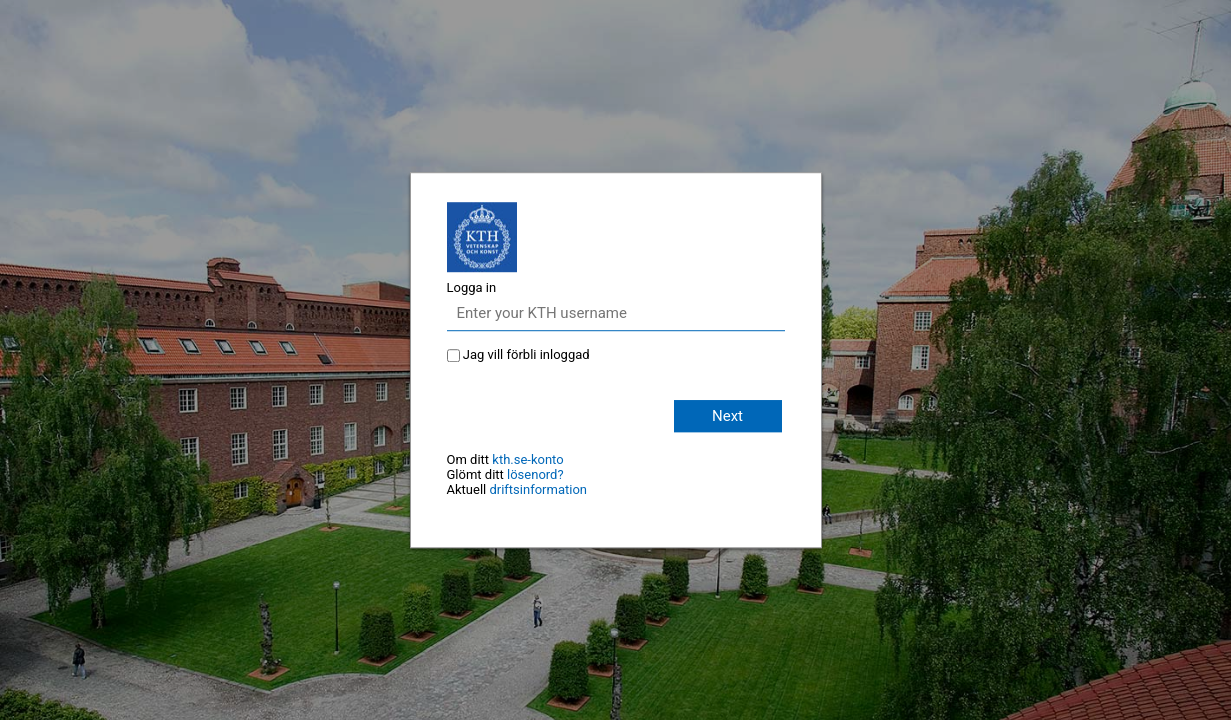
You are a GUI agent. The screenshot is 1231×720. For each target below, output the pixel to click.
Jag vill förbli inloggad (526, 354)
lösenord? (535, 474)
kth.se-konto (527, 459)
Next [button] (727, 416)
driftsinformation (538, 489)
